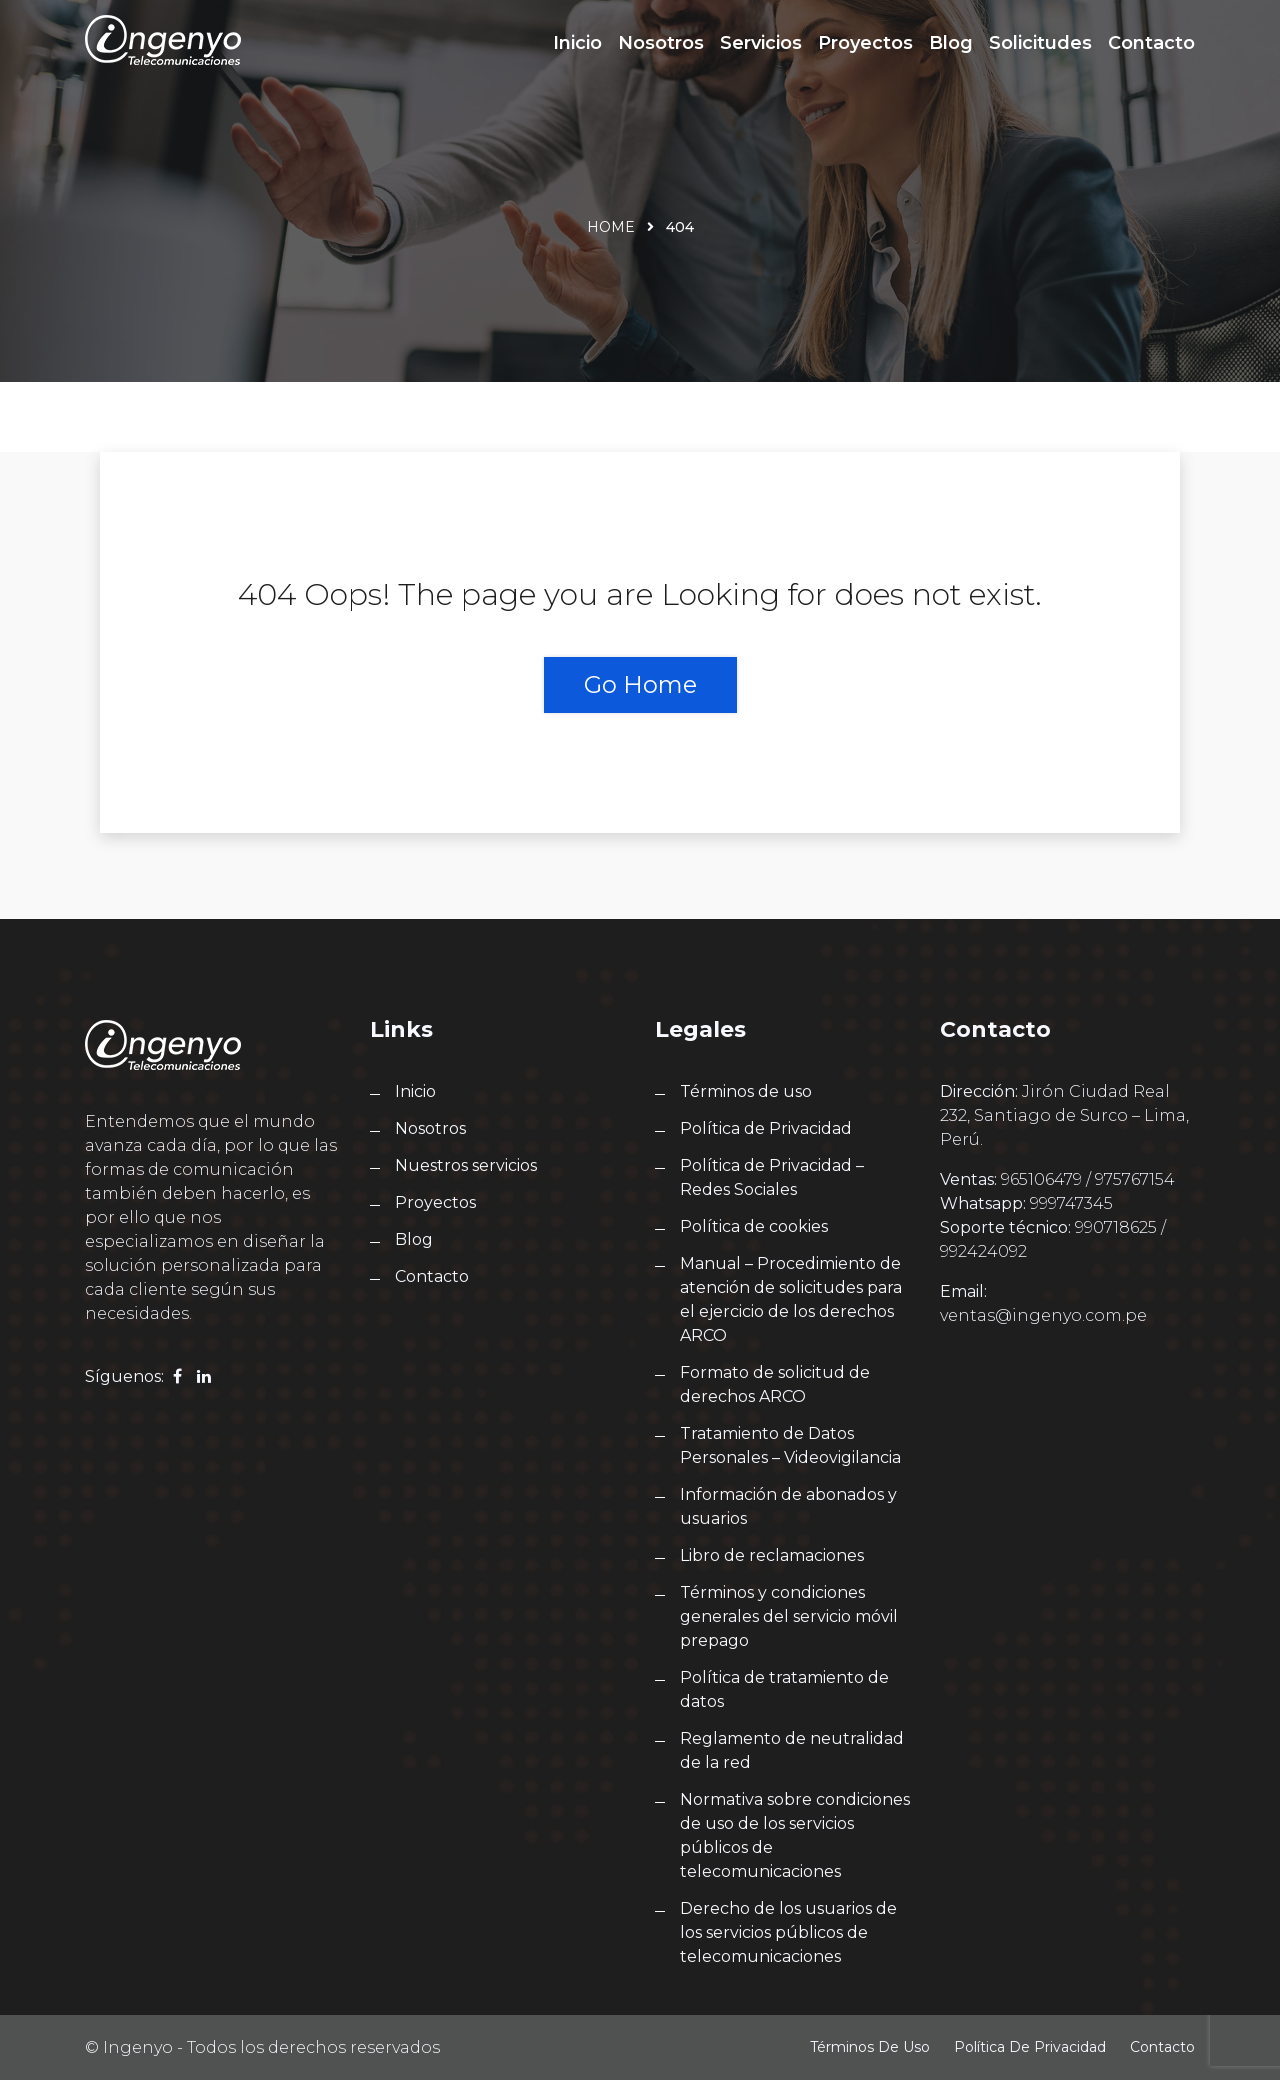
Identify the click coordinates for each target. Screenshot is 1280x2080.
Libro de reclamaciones (772, 1555)
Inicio (577, 43)
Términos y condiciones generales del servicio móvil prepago (789, 1616)
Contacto (1151, 43)
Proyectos (865, 43)
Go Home (640, 684)
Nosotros (661, 43)
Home (611, 227)
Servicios (761, 43)
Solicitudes (1040, 43)
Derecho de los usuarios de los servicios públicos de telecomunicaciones (788, 1932)
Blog (951, 43)
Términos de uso (746, 1091)
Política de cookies (754, 1226)
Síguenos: (124, 1376)
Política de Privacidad (766, 1128)
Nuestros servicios (466, 1165)
